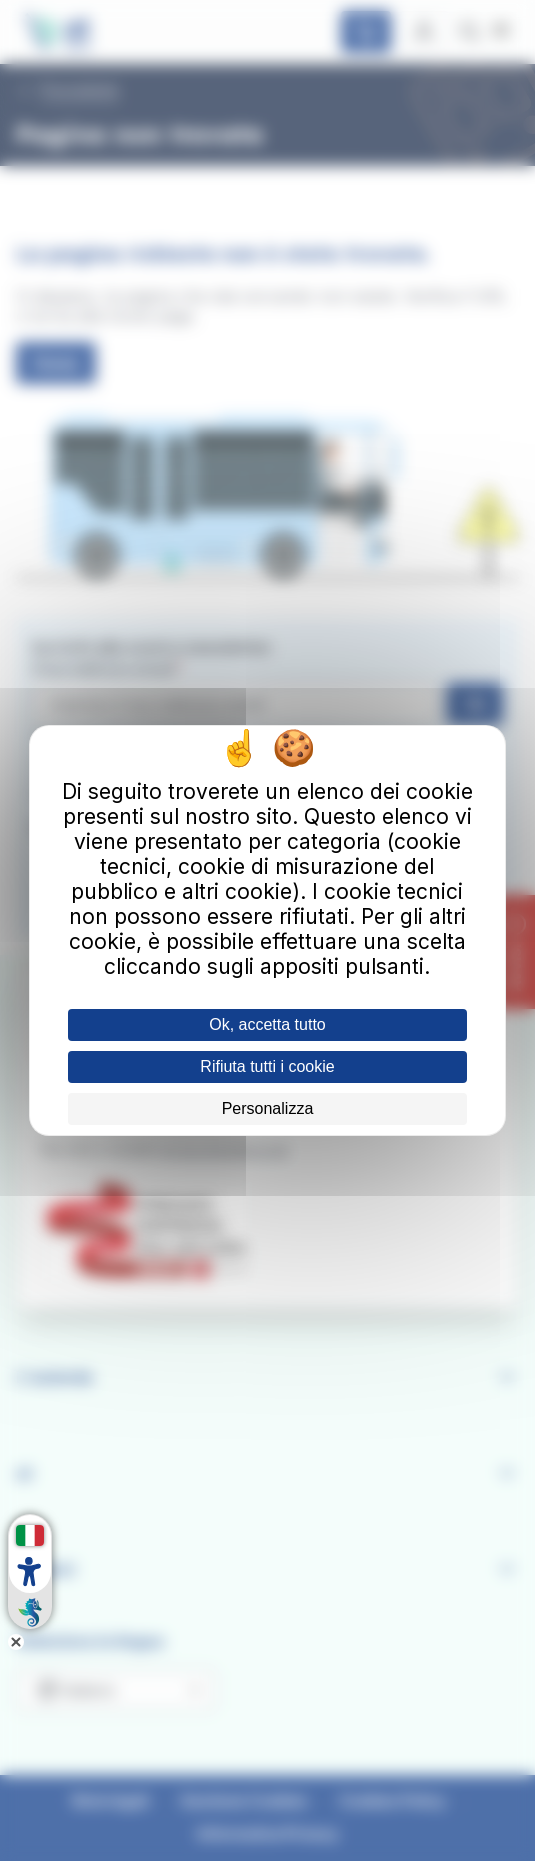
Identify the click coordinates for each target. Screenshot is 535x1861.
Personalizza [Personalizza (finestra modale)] (268, 1108)
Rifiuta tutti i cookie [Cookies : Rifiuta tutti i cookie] (267, 1066)
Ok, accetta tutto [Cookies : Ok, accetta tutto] (267, 1024)
